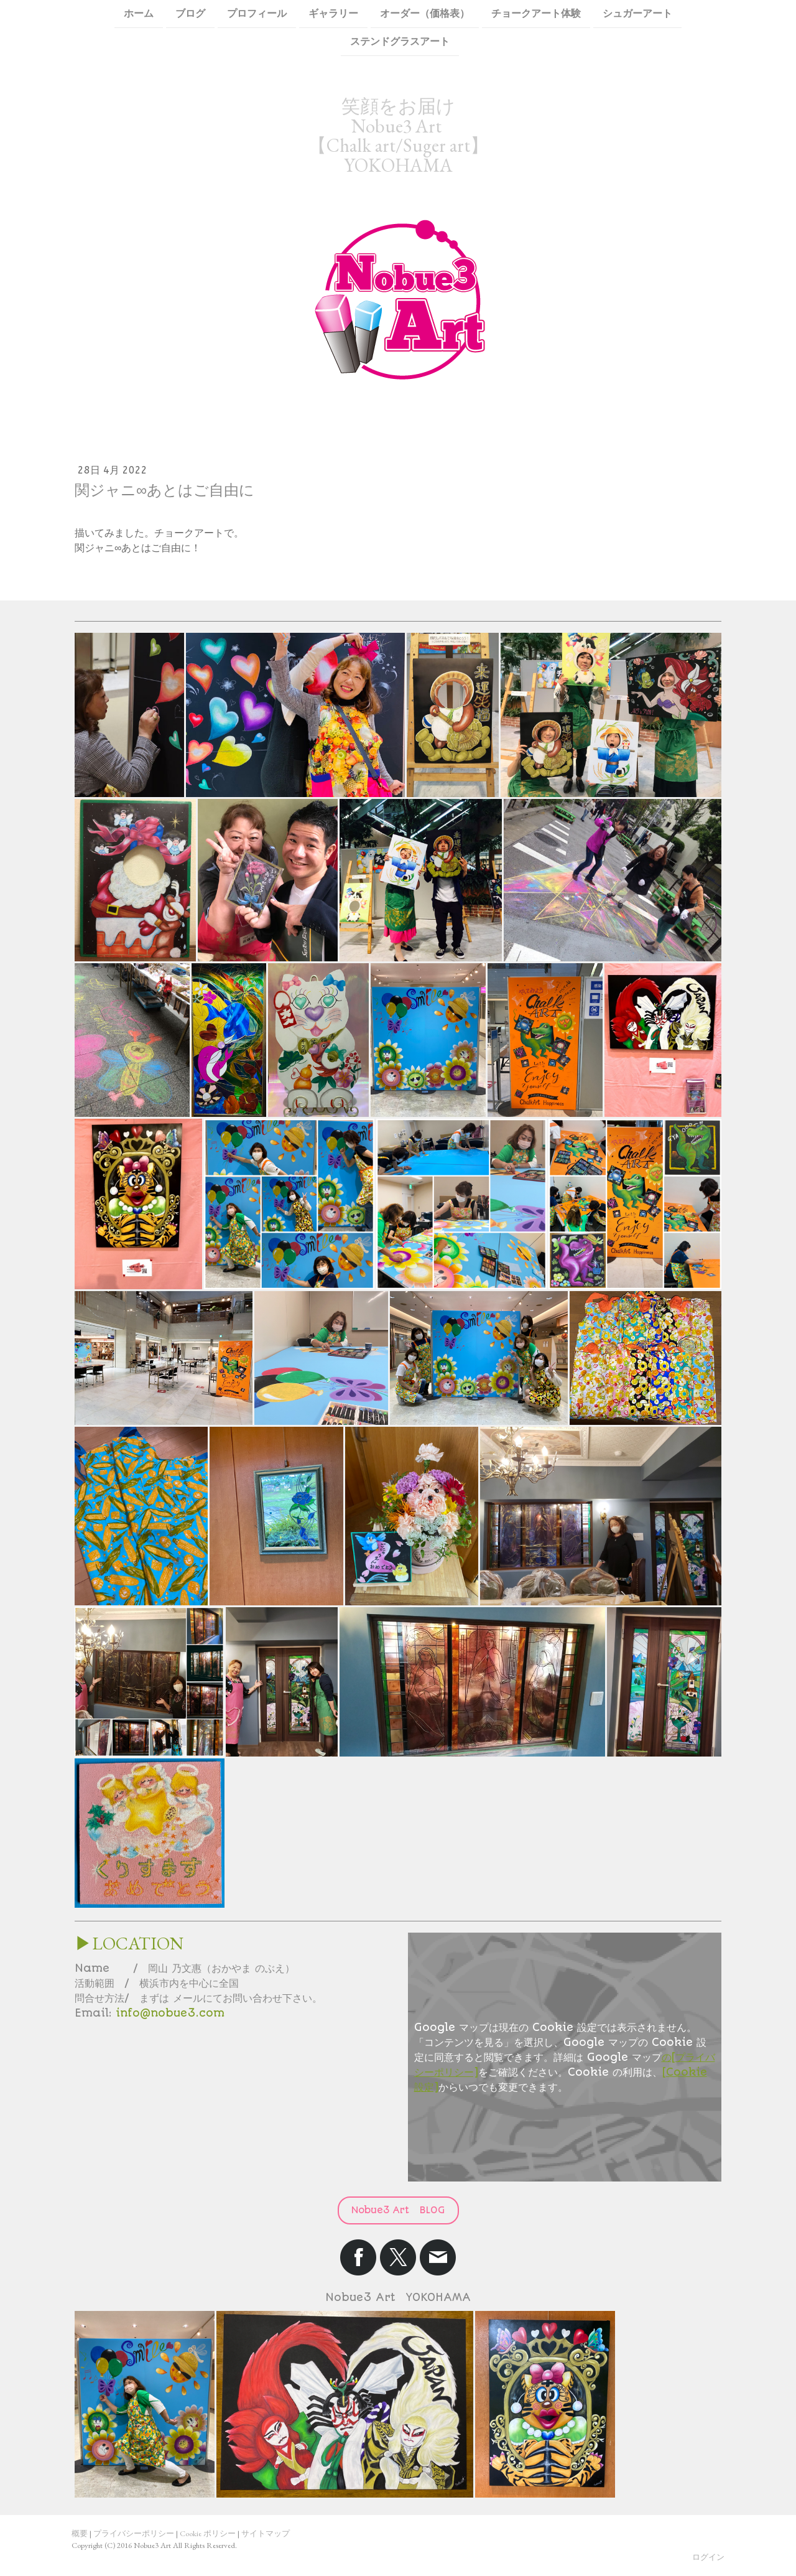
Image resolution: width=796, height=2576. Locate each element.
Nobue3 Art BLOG (398, 2210)
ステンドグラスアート (400, 42)
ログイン (708, 2557)
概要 (80, 2533)
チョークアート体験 (536, 13)
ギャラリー (333, 13)
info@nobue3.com (170, 2013)
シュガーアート (637, 13)
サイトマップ (265, 2533)
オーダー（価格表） (425, 13)
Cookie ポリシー (208, 2533)
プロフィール (257, 13)
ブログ (190, 13)
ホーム (139, 13)
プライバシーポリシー (133, 2533)
